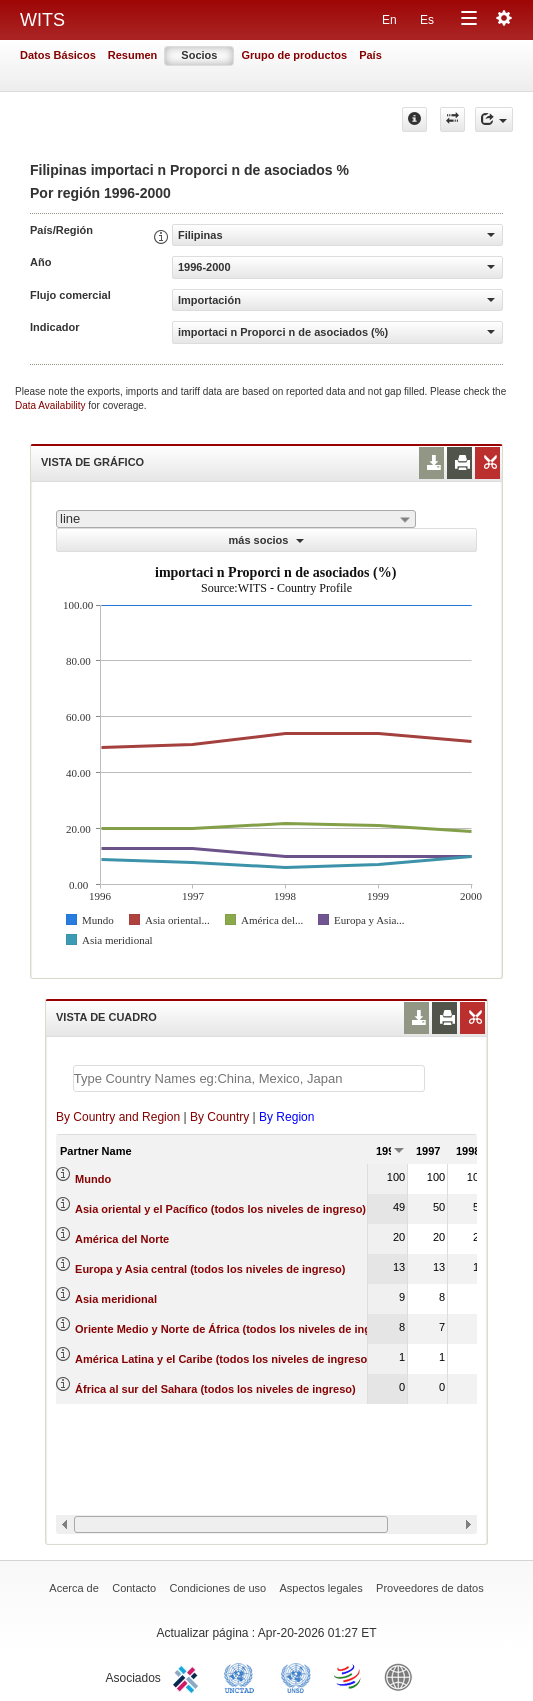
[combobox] (236, 519)
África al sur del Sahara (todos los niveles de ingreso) (215, 1389)
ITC (189, 1676)
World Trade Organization (349, 1676)
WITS (42, 20)
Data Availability (51, 405)
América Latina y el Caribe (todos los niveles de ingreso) (223, 1359)
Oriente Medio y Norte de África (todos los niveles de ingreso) (236, 1329)
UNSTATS (296, 1676)
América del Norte (122, 1239)
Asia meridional (116, 1299)
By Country (219, 1117)
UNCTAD (243, 1676)
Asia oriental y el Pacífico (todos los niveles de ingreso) (220, 1209)
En (389, 20)
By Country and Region (118, 1117)
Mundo (93, 1179)
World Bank (403, 1676)
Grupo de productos (294, 55)
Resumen (133, 55)
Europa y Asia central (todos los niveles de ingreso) (210, 1269)
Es (427, 20)
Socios (199, 55)
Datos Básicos (58, 55)
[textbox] (249, 1078)
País (370, 55)
